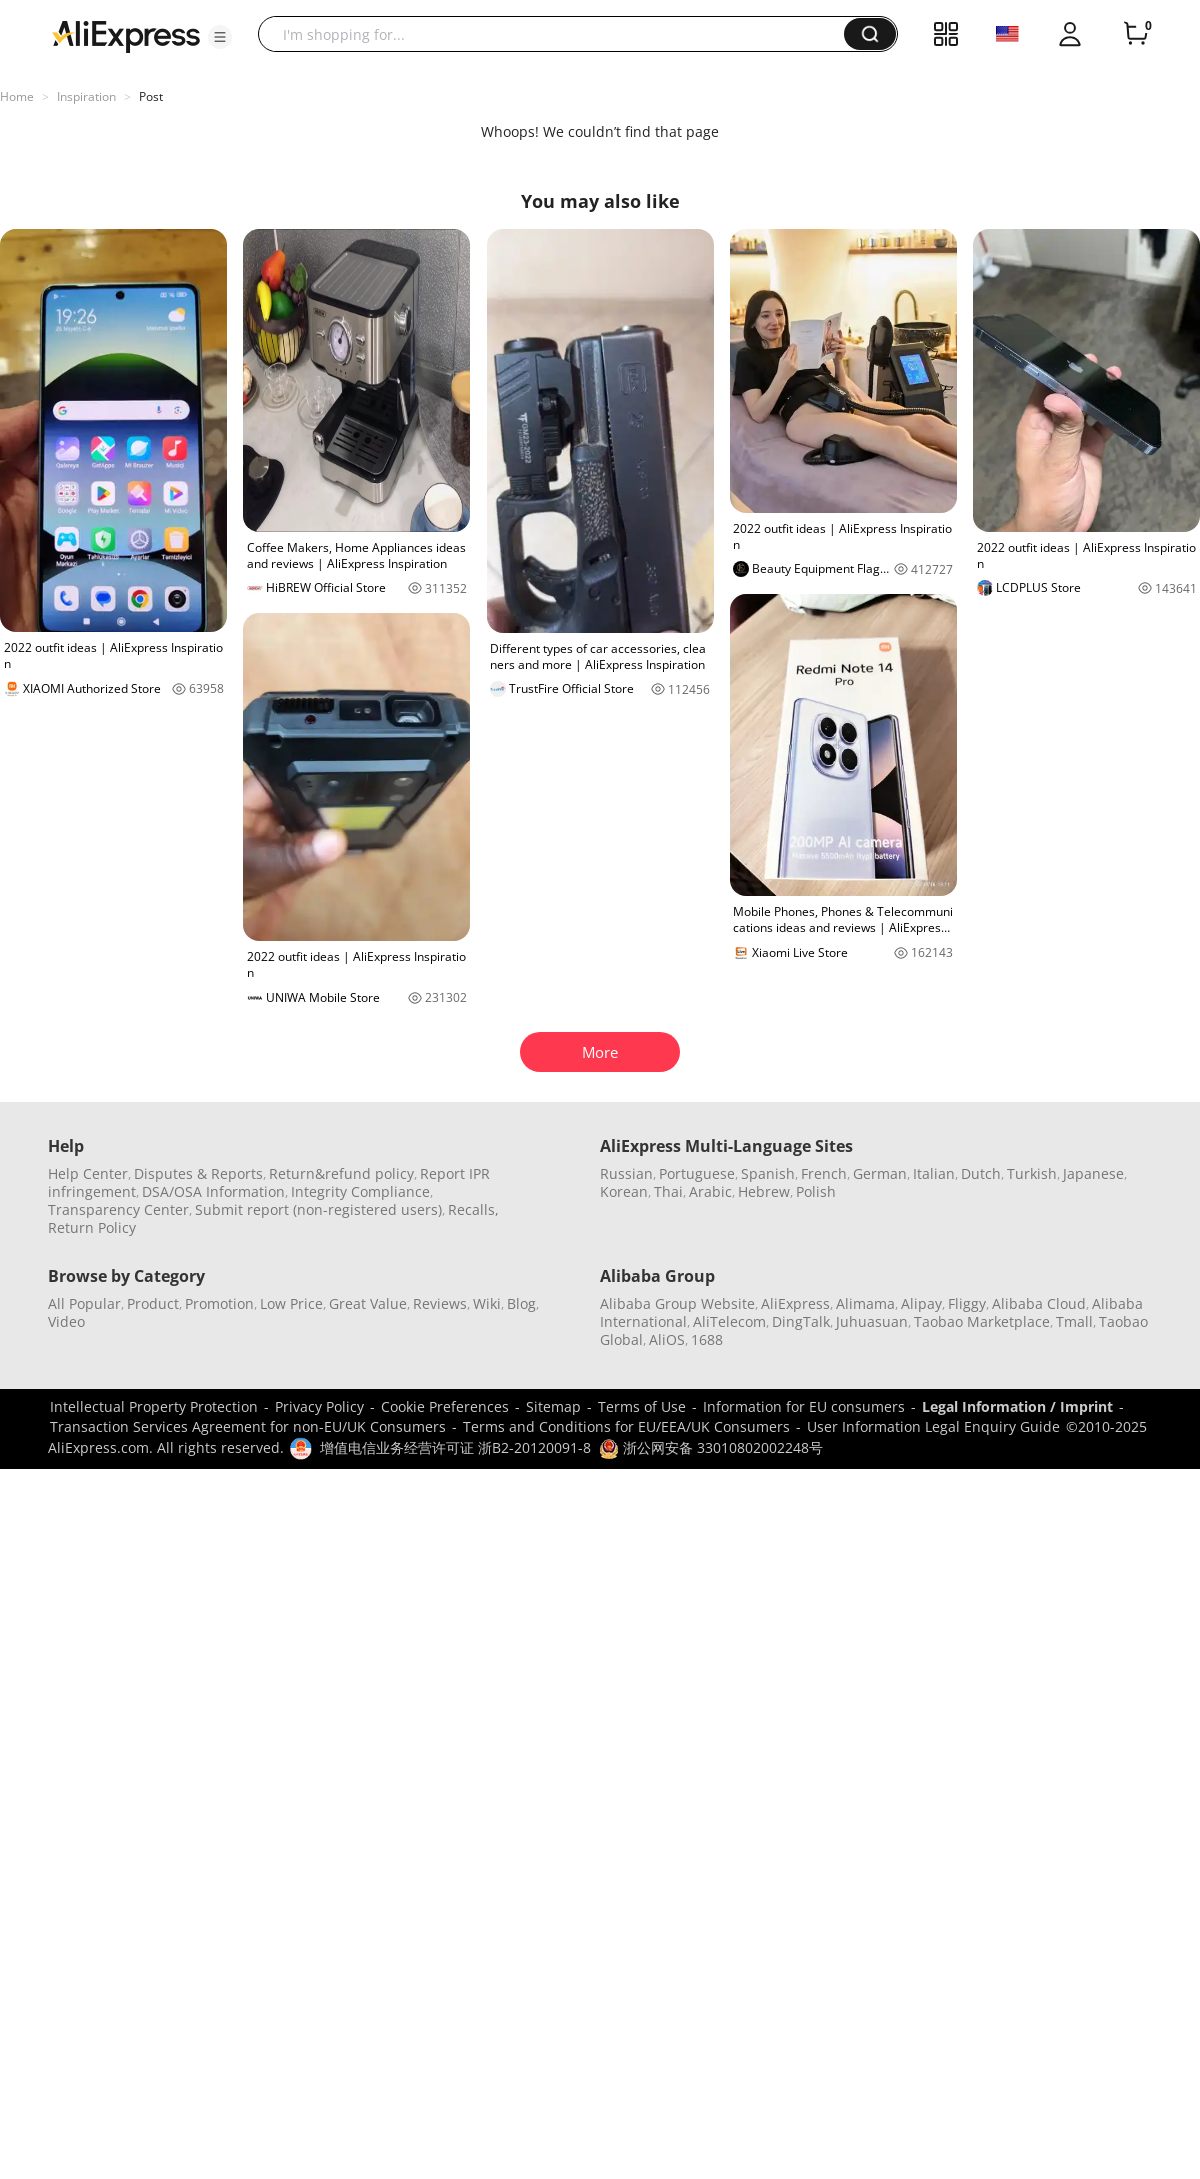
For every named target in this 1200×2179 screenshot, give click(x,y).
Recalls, (473, 1209)
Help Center (88, 1173)
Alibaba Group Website (677, 1303)
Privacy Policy (319, 1406)
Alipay (921, 1303)
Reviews (440, 1303)
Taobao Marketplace (982, 1321)
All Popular (84, 1303)
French (824, 1173)
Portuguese (697, 1173)
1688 (707, 1339)
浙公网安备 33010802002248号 (711, 1447)
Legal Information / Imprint (1017, 1406)
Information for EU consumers (804, 1406)
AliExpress (795, 1303)
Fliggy (967, 1303)
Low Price (291, 1303)
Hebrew (764, 1191)
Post (151, 96)
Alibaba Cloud (1039, 1303)
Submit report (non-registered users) (318, 1209)
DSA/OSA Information (213, 1191)
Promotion (219, 1303)
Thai (668, 1191)
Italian (934, 1173)
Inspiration (86, 96)
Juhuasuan (872, 1321)
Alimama (865, 1303)
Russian (626, 1173)
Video (66, 1321)
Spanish (768, 1173)
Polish (816, 1191)
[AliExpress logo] (126, 35)
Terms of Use (642, 1406)
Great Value (368, 1303)
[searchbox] (558, 34)
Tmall (1074, 1321)
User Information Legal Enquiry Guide (933, 1426)
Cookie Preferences (445, 1406)
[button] (220, 37)
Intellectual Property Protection (154, 1406)
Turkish (1032, 1173)
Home (17, 96)
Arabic (710, 1191)
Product (153, 1303)
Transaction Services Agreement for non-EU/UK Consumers (248, 1426)
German (880, 1173)
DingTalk (801, 1321)
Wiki (487, 1303)
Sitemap (553, 1406)
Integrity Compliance (360, 1191)
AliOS (667, 1339)
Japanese (1093, 1173)
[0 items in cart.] (1136, 34)
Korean (624, 1191)
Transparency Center (118, 1209)
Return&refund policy (341, 1173)
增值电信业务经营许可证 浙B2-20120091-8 (455, 1447)
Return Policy (92, 1227)
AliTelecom (729, 1321)
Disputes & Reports (198, 1173)
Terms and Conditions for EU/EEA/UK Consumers (626, 1426)
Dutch (981, 1173)
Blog (521, 1303)
